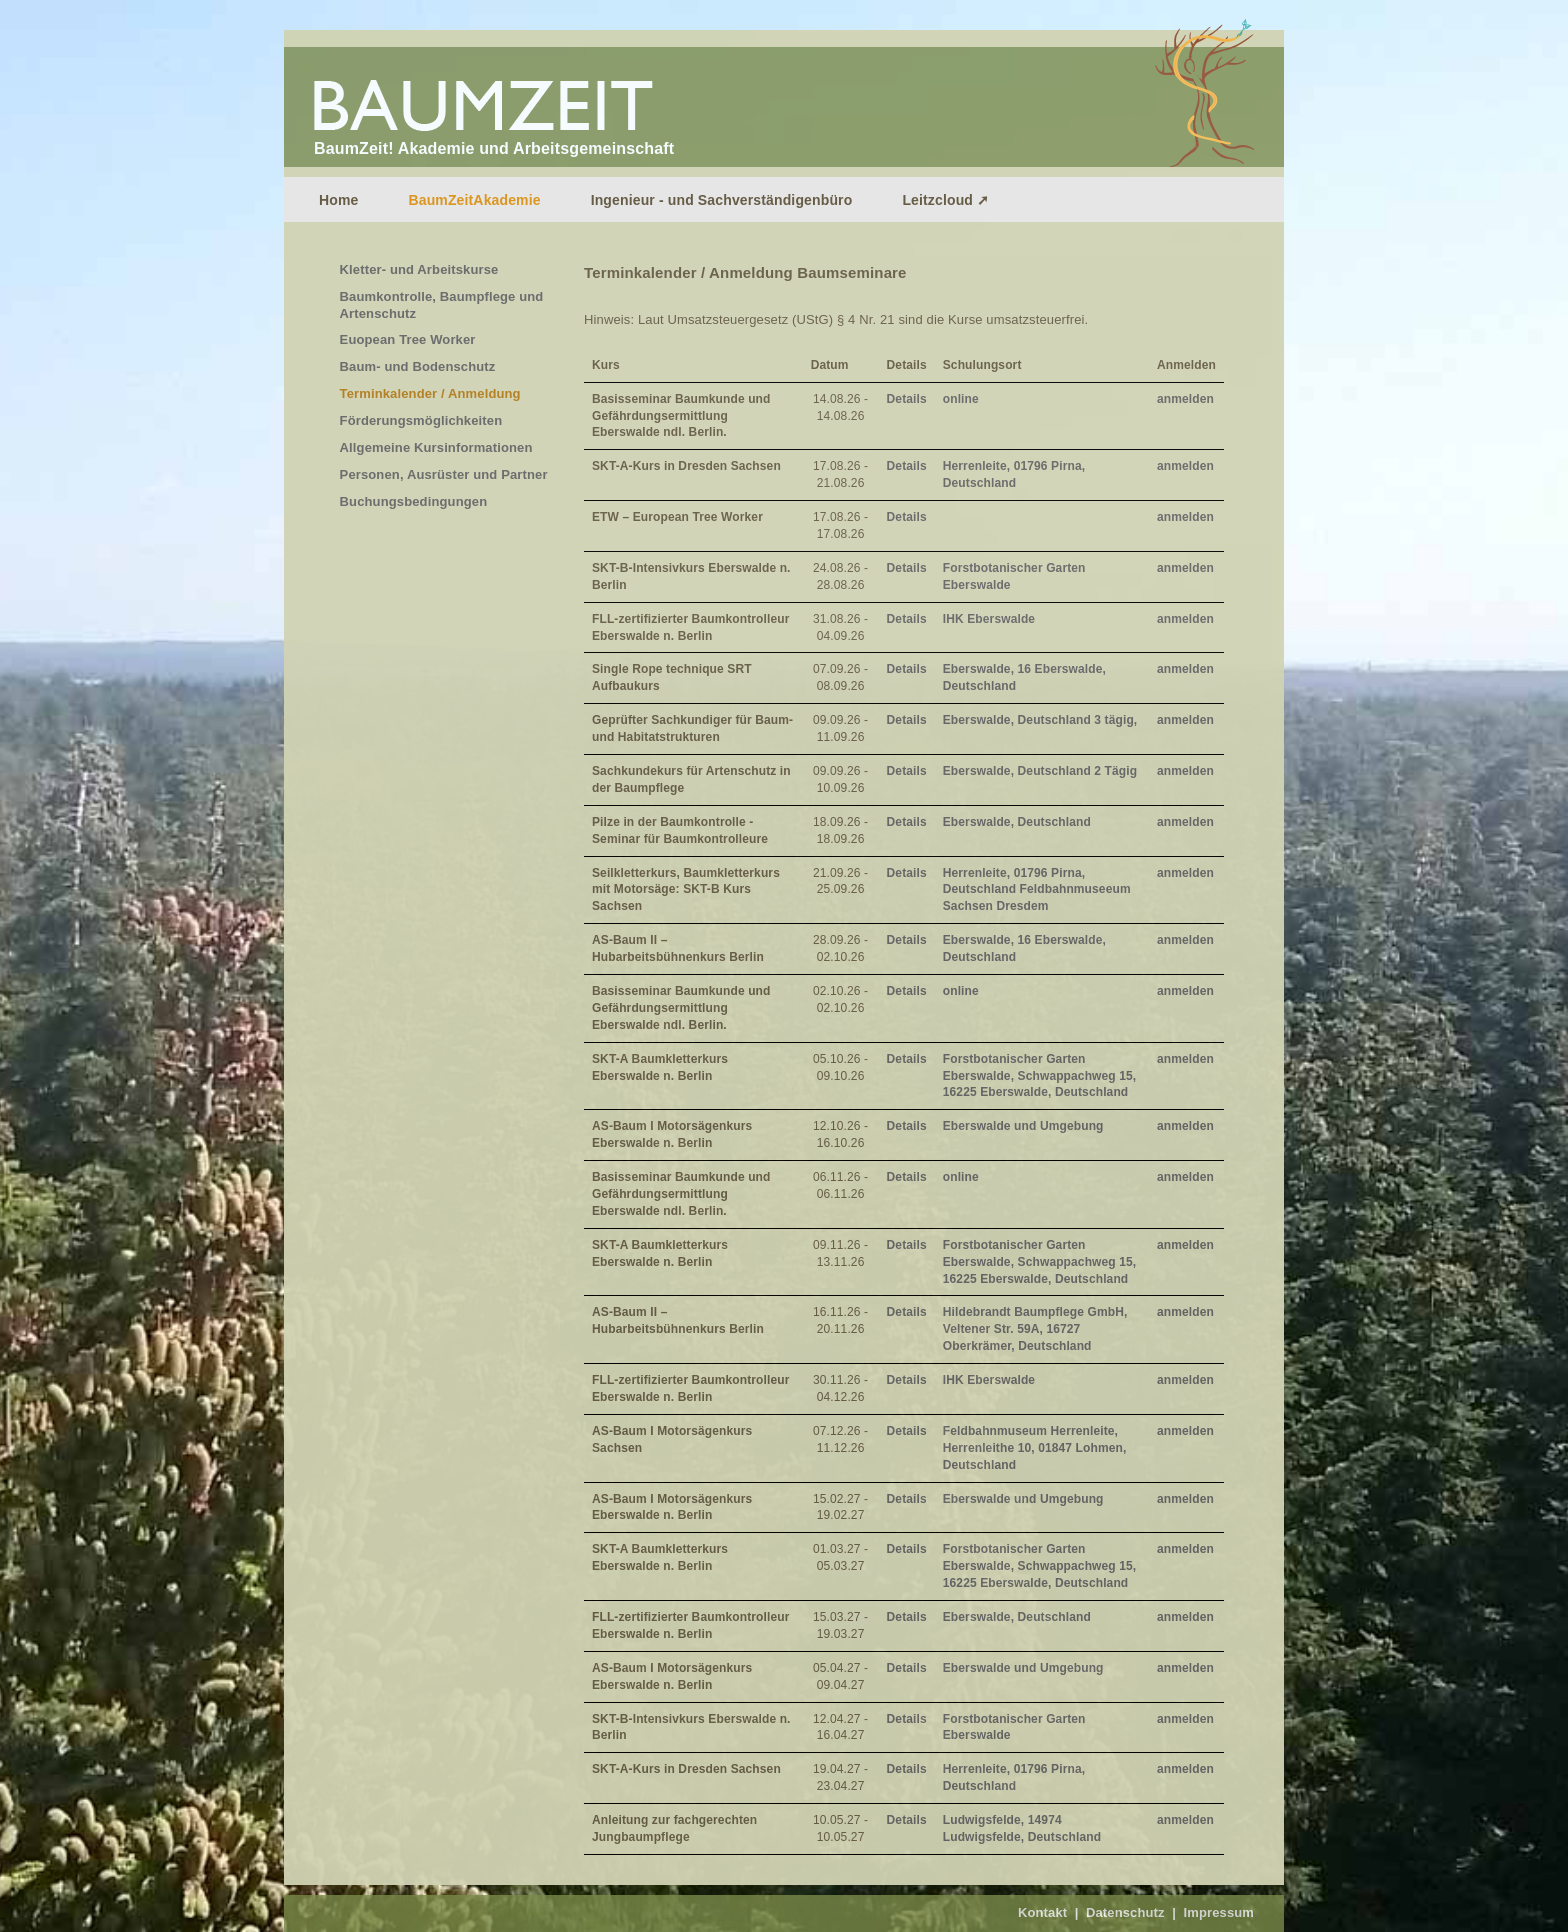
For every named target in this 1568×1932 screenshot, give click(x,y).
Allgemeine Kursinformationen (436, 447)
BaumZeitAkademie (474, 200)
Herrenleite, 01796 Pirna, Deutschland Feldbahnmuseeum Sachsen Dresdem (1037, 890)
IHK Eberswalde (989, 619)
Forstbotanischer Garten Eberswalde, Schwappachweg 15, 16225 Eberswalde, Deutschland (1040, 1076)
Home (338, 200)
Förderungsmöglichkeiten (421, 420)
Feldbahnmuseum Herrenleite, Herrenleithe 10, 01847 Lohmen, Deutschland (1035, 1448)
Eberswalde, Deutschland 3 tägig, (1040, 720)
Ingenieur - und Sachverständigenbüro (722, 200)
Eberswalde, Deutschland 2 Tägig (1040, 771)
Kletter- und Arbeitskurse (419, 269)
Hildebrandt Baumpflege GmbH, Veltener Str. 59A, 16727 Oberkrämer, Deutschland (1035, 1329)
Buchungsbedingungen (414, 501)
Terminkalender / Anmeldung (430, 393)
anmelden (1185, 399)
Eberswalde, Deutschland (1017, 822)
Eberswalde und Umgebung (1023, 1126)
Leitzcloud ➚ (945, 200)
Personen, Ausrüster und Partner (444, 474)
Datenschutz (1125, 1912)
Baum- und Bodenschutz (418, 366)
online (961, 399)
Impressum (1218, 1912)
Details (907, 399)
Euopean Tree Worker (408, 339)
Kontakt (1042, 1912)
